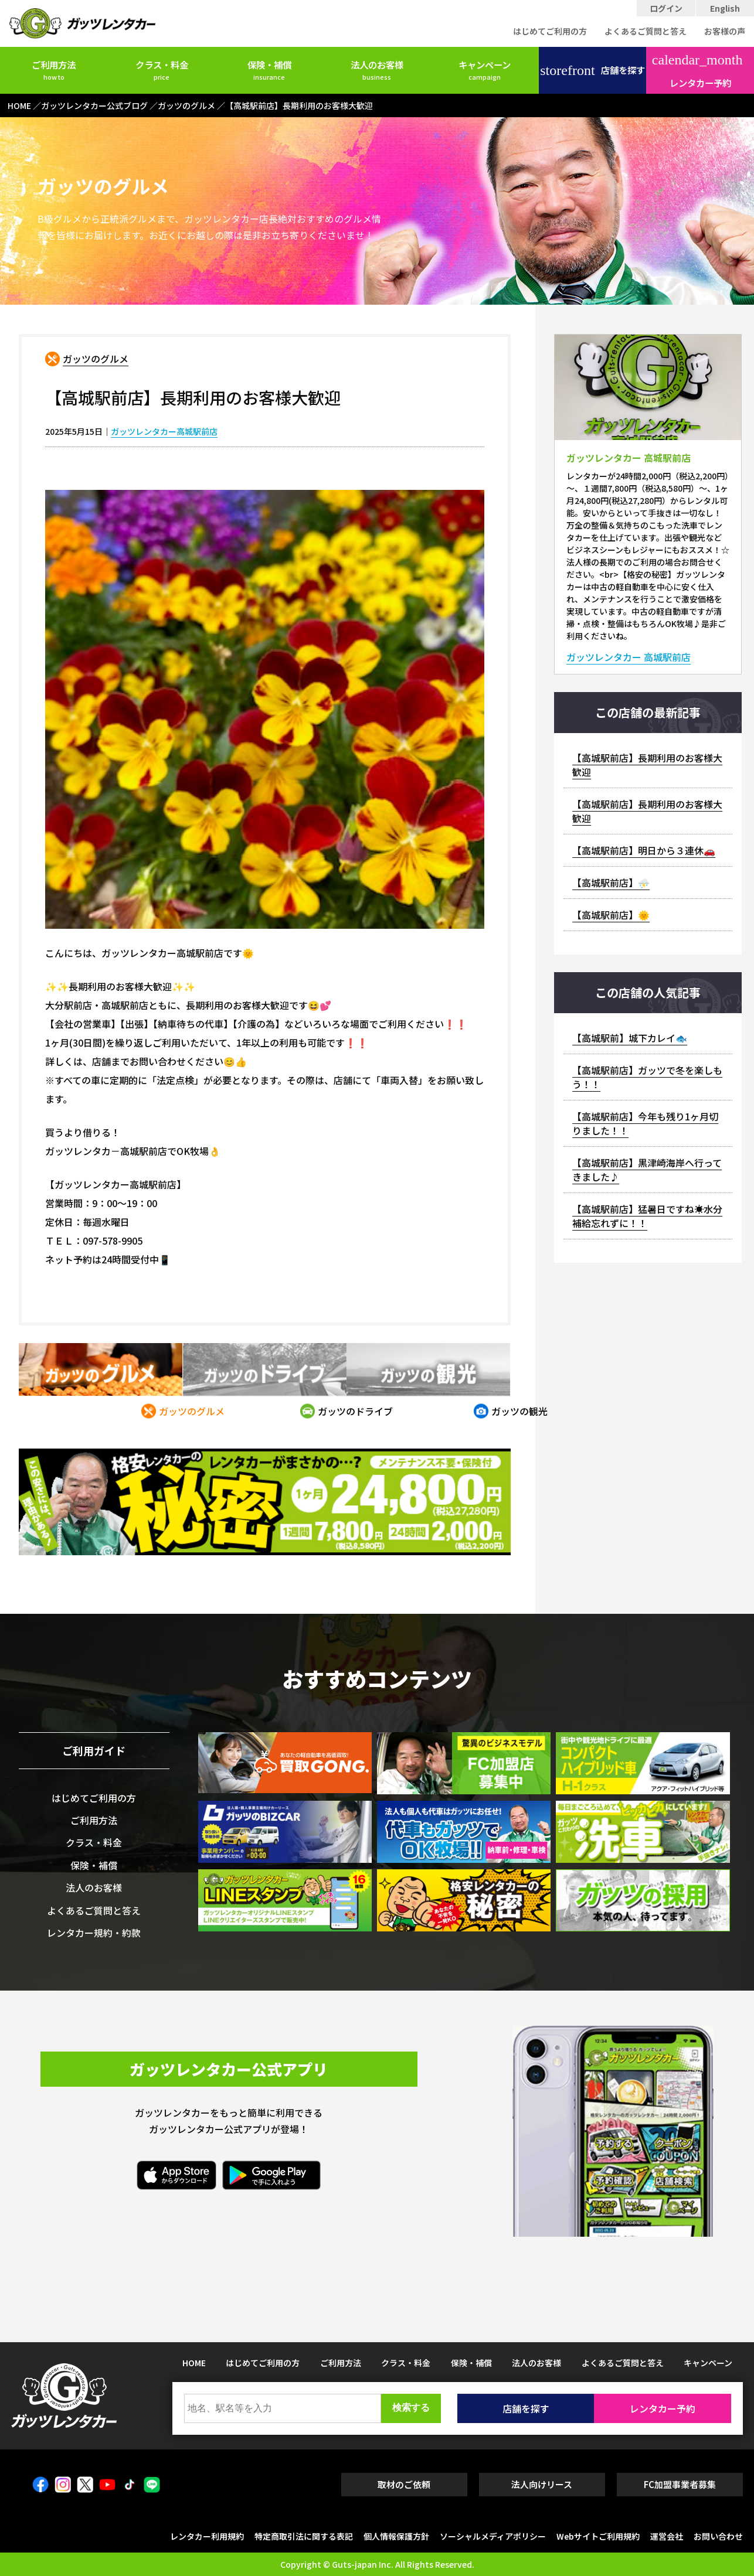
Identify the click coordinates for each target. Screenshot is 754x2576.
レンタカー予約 (697, 71)
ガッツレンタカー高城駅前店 (164, 431)
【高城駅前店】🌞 (611, 915)
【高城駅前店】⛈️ (611, 882)
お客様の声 (724, 31)
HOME (194, 2363)
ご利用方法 (54, 69)
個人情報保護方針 (396, 2536)
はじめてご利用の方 (550, 31)
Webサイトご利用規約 (598, 2536)
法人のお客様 (377, 69)
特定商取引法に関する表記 (303, 2536)
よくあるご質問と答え (645, 31)
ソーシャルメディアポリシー (493, 2536)
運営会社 (666, 2536)
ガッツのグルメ (95, 359)
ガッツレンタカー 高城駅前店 (628, 657)
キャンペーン (484, 69)
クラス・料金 (161, 69)
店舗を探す (592, 70)
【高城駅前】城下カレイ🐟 (629, 1038)
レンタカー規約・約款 (94, 1933)
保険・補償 (269, 69)
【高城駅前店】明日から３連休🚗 (643, 850)
